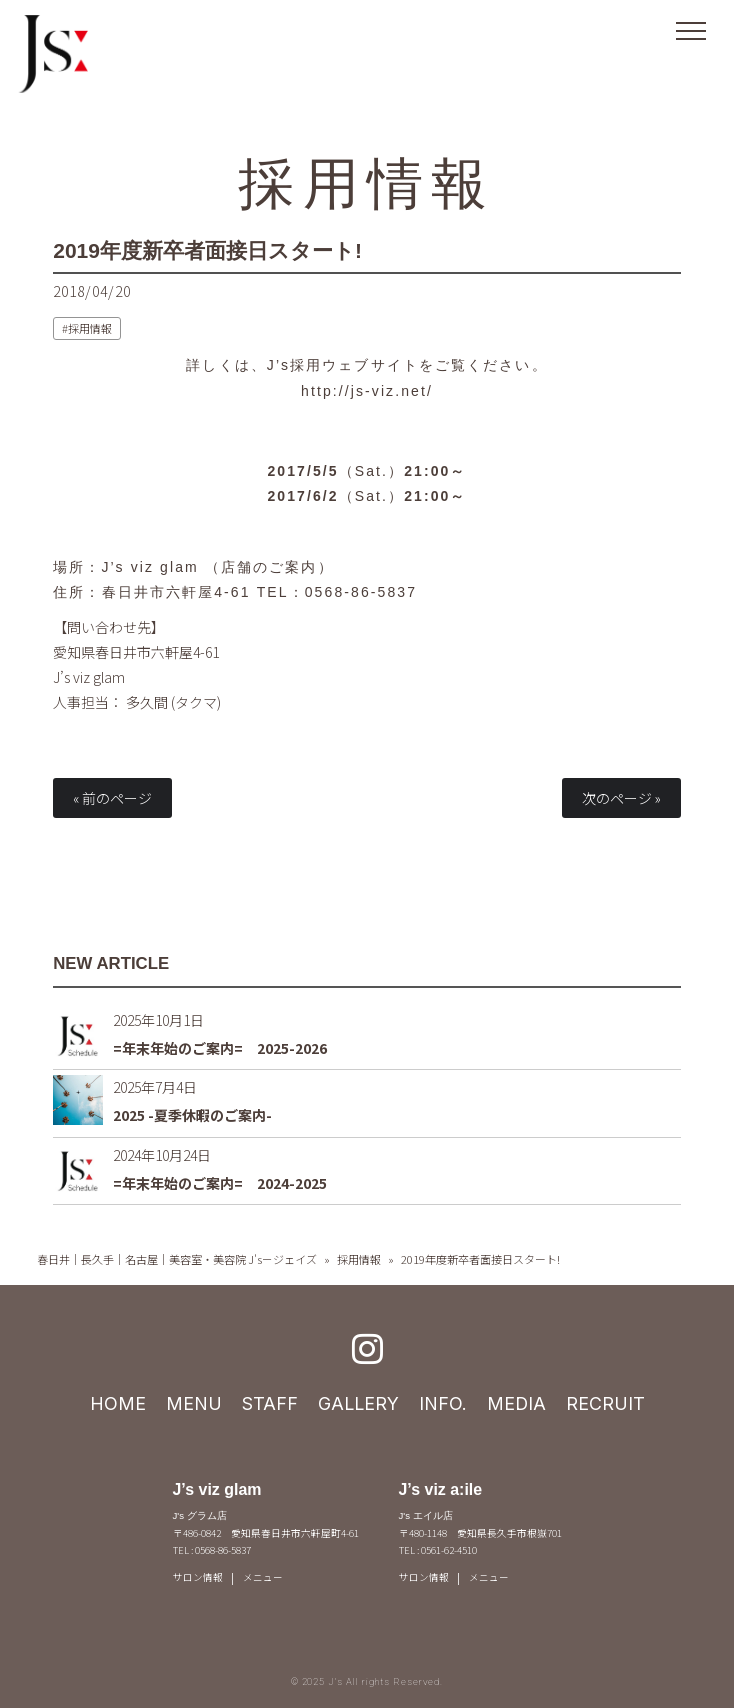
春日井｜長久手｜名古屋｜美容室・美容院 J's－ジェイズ (177, 1259)
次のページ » (621, 798)
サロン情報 (198, 1577)
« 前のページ (112, 798)
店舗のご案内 (269, 567)
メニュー (263, 1577)
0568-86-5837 (361, 592)
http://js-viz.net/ (367, 391)
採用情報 (367, 182)
